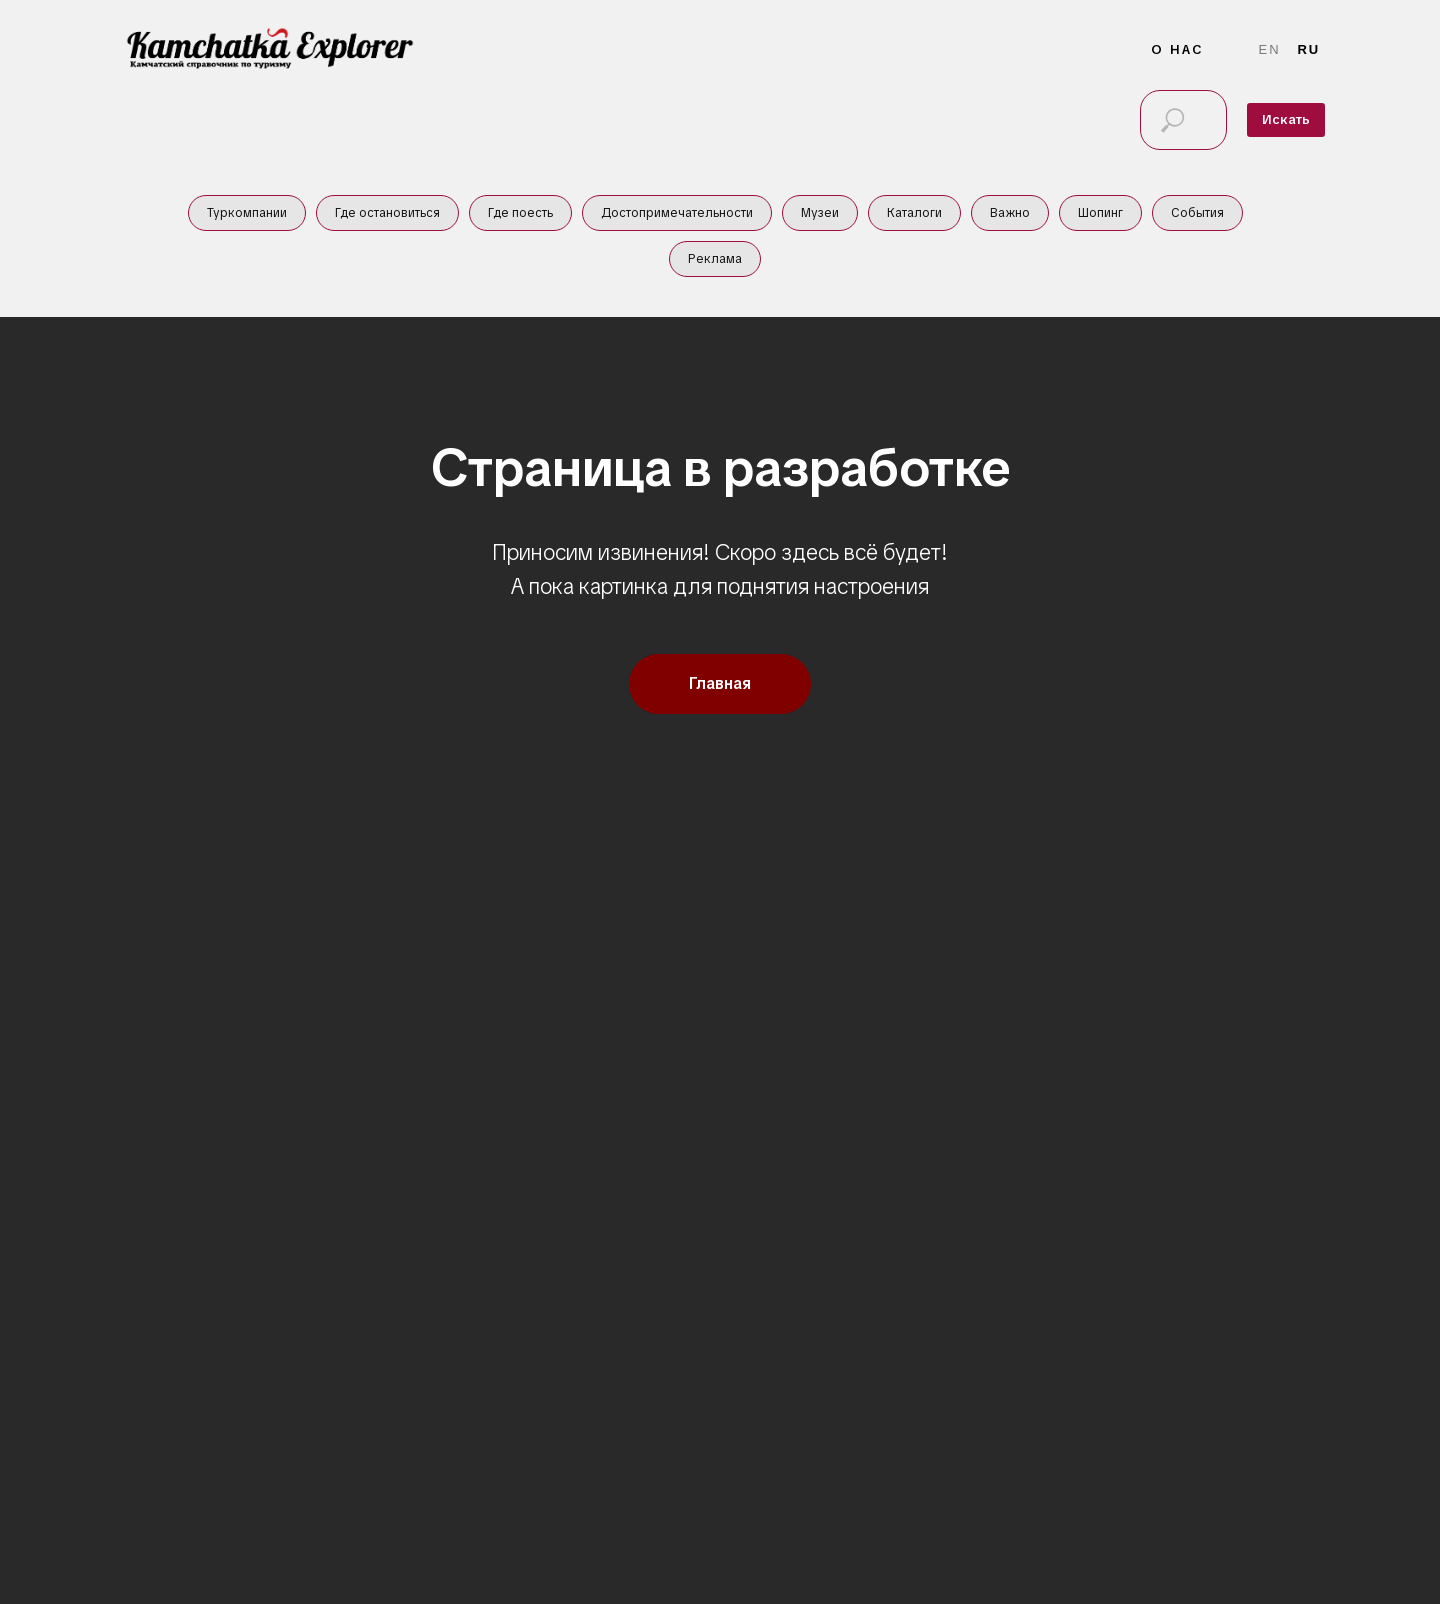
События (1197, 213)
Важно (1010, 213)
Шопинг (1100, 213)
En (1270, 49)
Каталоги (914, 213)
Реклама (715, 259)
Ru (1308, 49)
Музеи (820, 213)
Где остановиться (387, 213)
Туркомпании (247, 213)
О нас (1177, 49)
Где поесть (520, 213)
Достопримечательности (677, 213)
